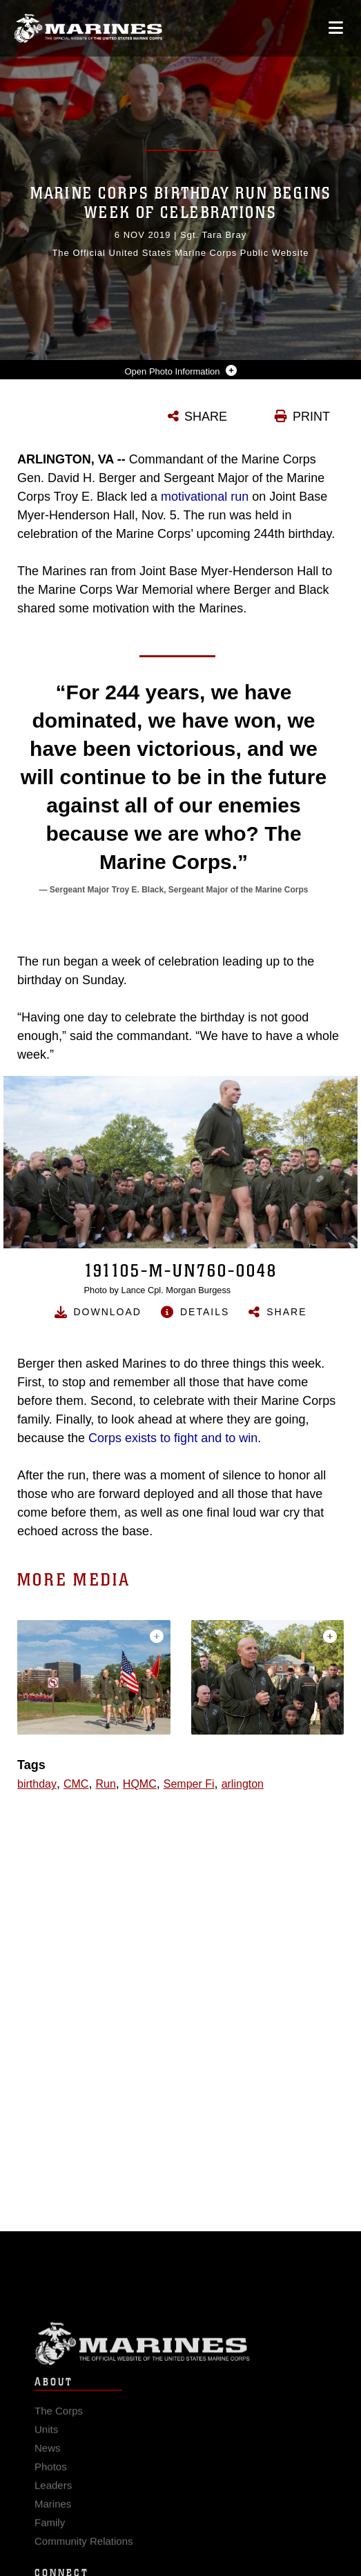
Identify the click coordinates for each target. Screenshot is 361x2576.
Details (204, 1311)
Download (108, 1311)
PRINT (311, 416)
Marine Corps (180, 2357)
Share (286, 1311)
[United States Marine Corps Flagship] (88, 28)
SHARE (205, 416)
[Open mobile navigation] (335, 28)
